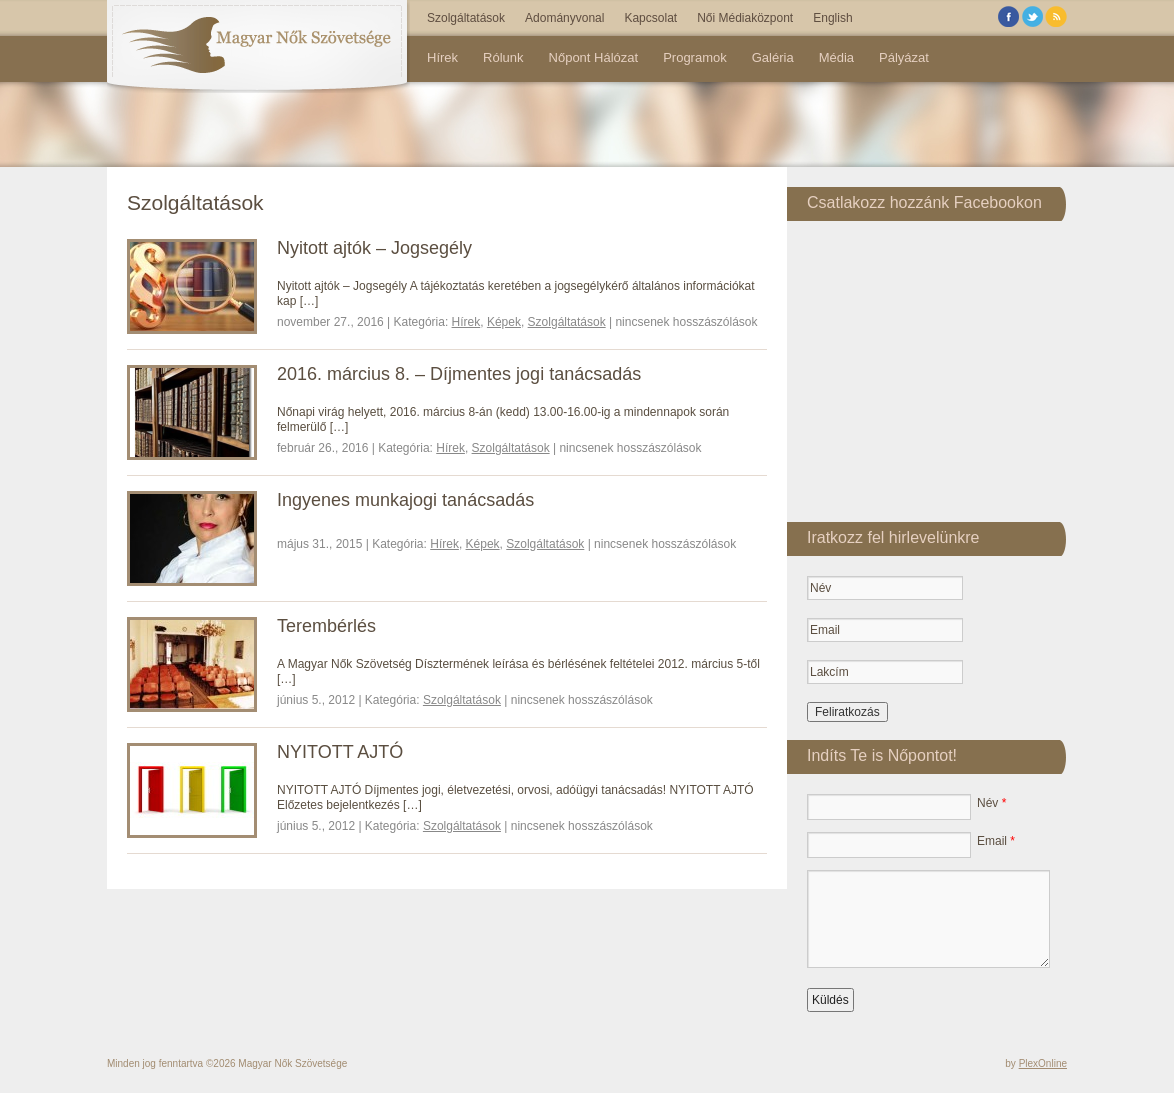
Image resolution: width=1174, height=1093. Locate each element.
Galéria (773, 57)
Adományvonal (564, 18)
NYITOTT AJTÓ (340, 752)
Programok (695, 57)
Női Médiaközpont (745, 18)
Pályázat (904, 57)
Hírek (442, 57)
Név (991, 803)
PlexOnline (1043, 1063)
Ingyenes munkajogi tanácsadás (405, 500)
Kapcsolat (650, 18)
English (832, 18)
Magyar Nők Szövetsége (292, 1063)
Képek (504, 322)
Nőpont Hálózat (594, 57)
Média (836, 57)
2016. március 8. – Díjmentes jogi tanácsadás (459, 374)
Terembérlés (326, 626)
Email (996, 841)
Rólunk (503, 57)
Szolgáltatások (466, 18)
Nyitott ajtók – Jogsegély (374, 248)
